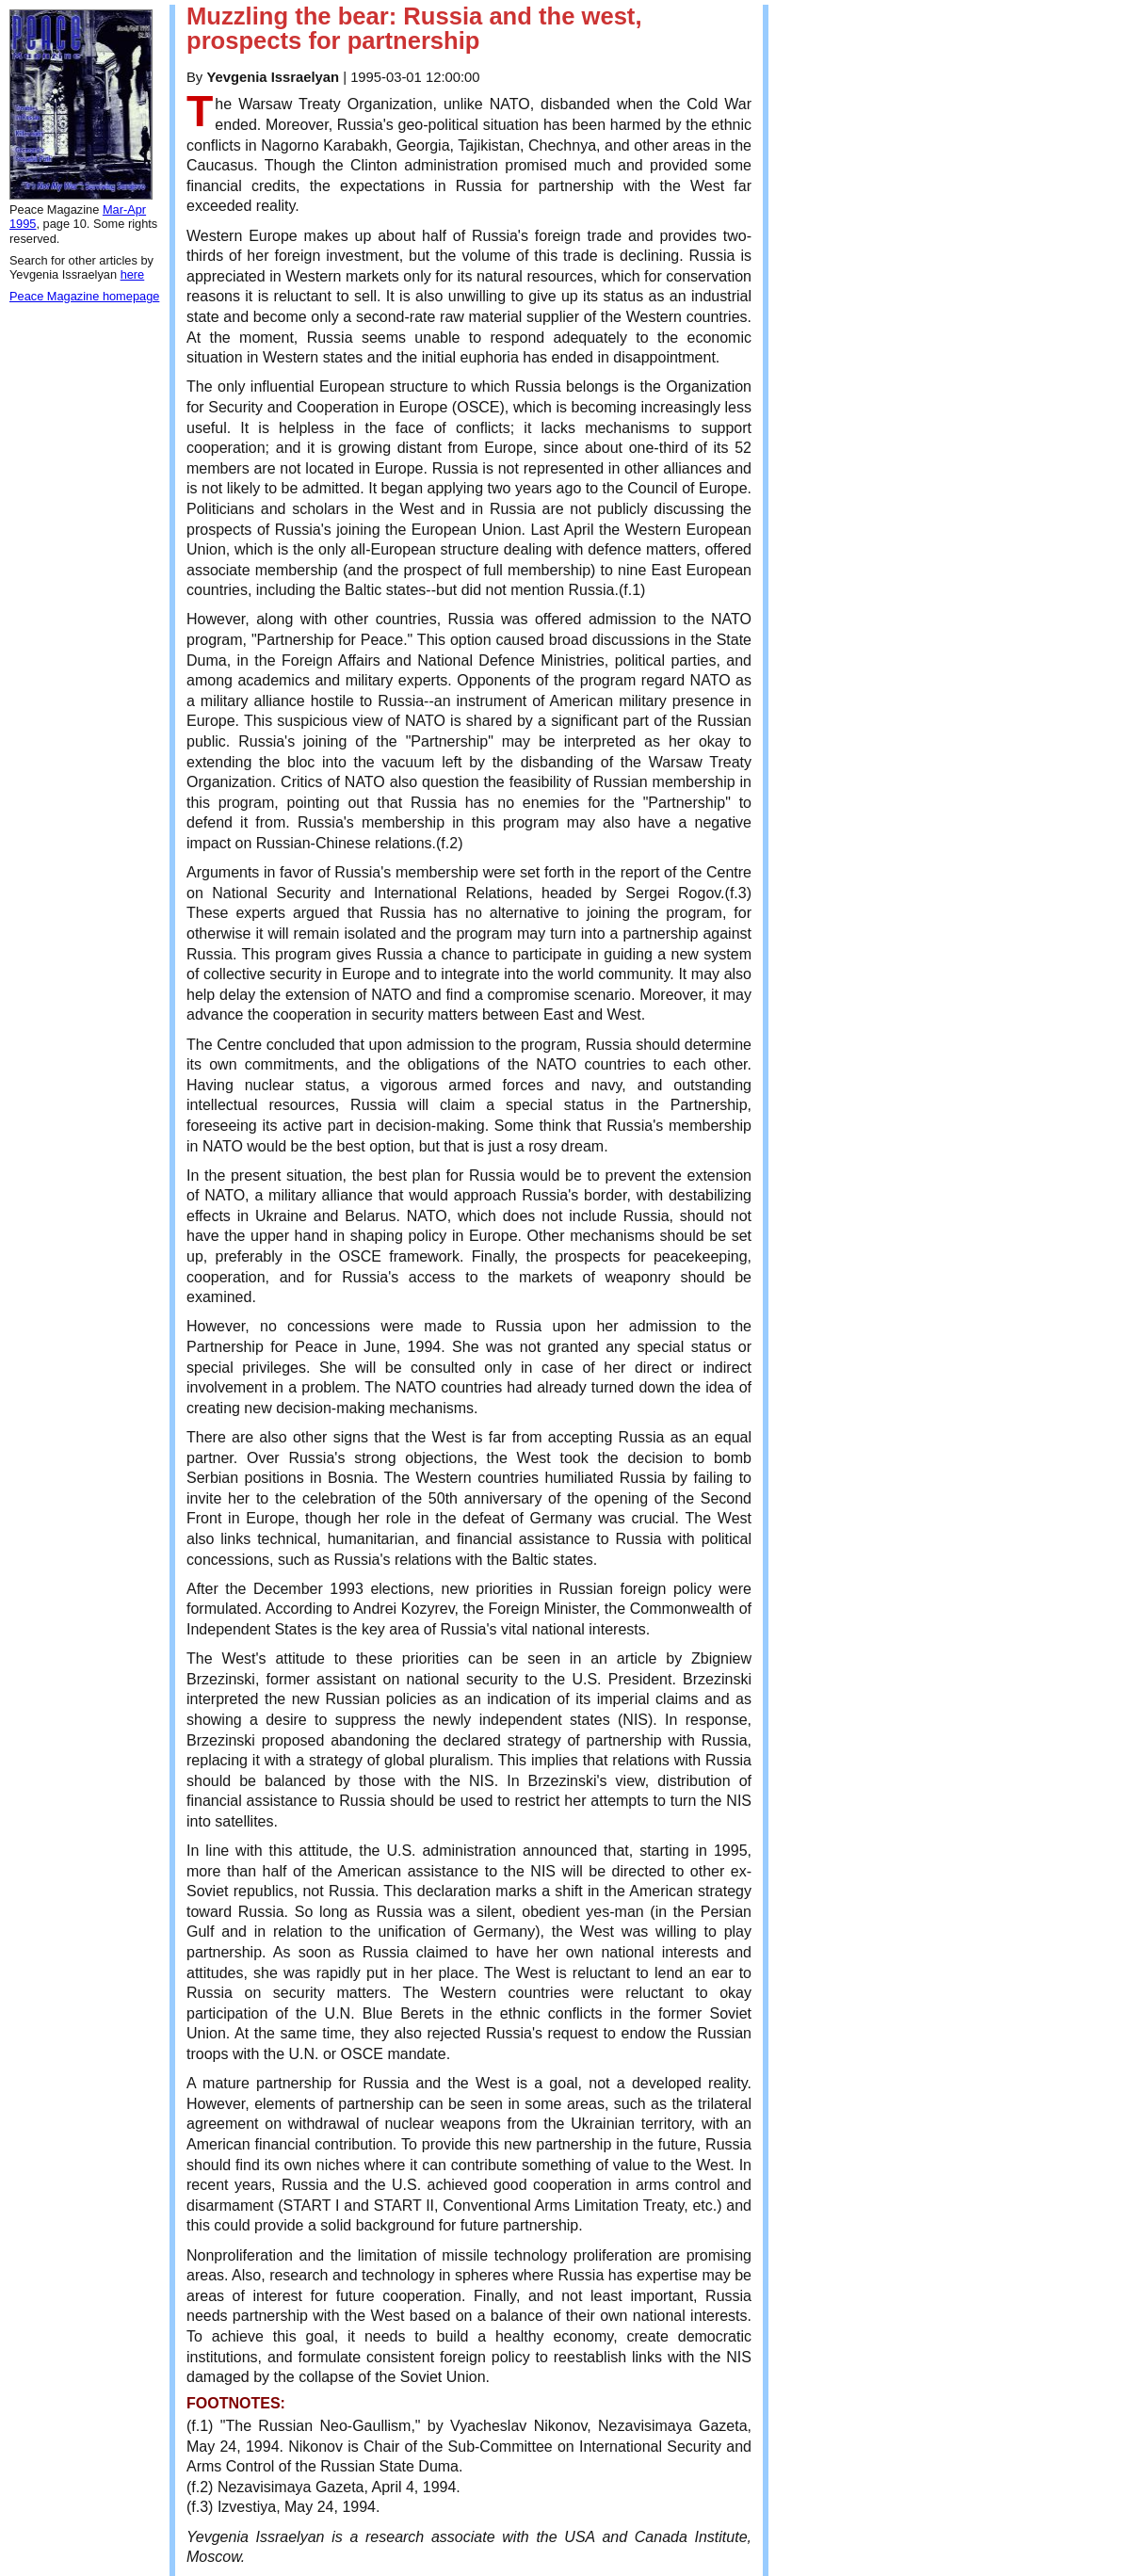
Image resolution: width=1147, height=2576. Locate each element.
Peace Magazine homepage (84, 296)
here (133, 274)
